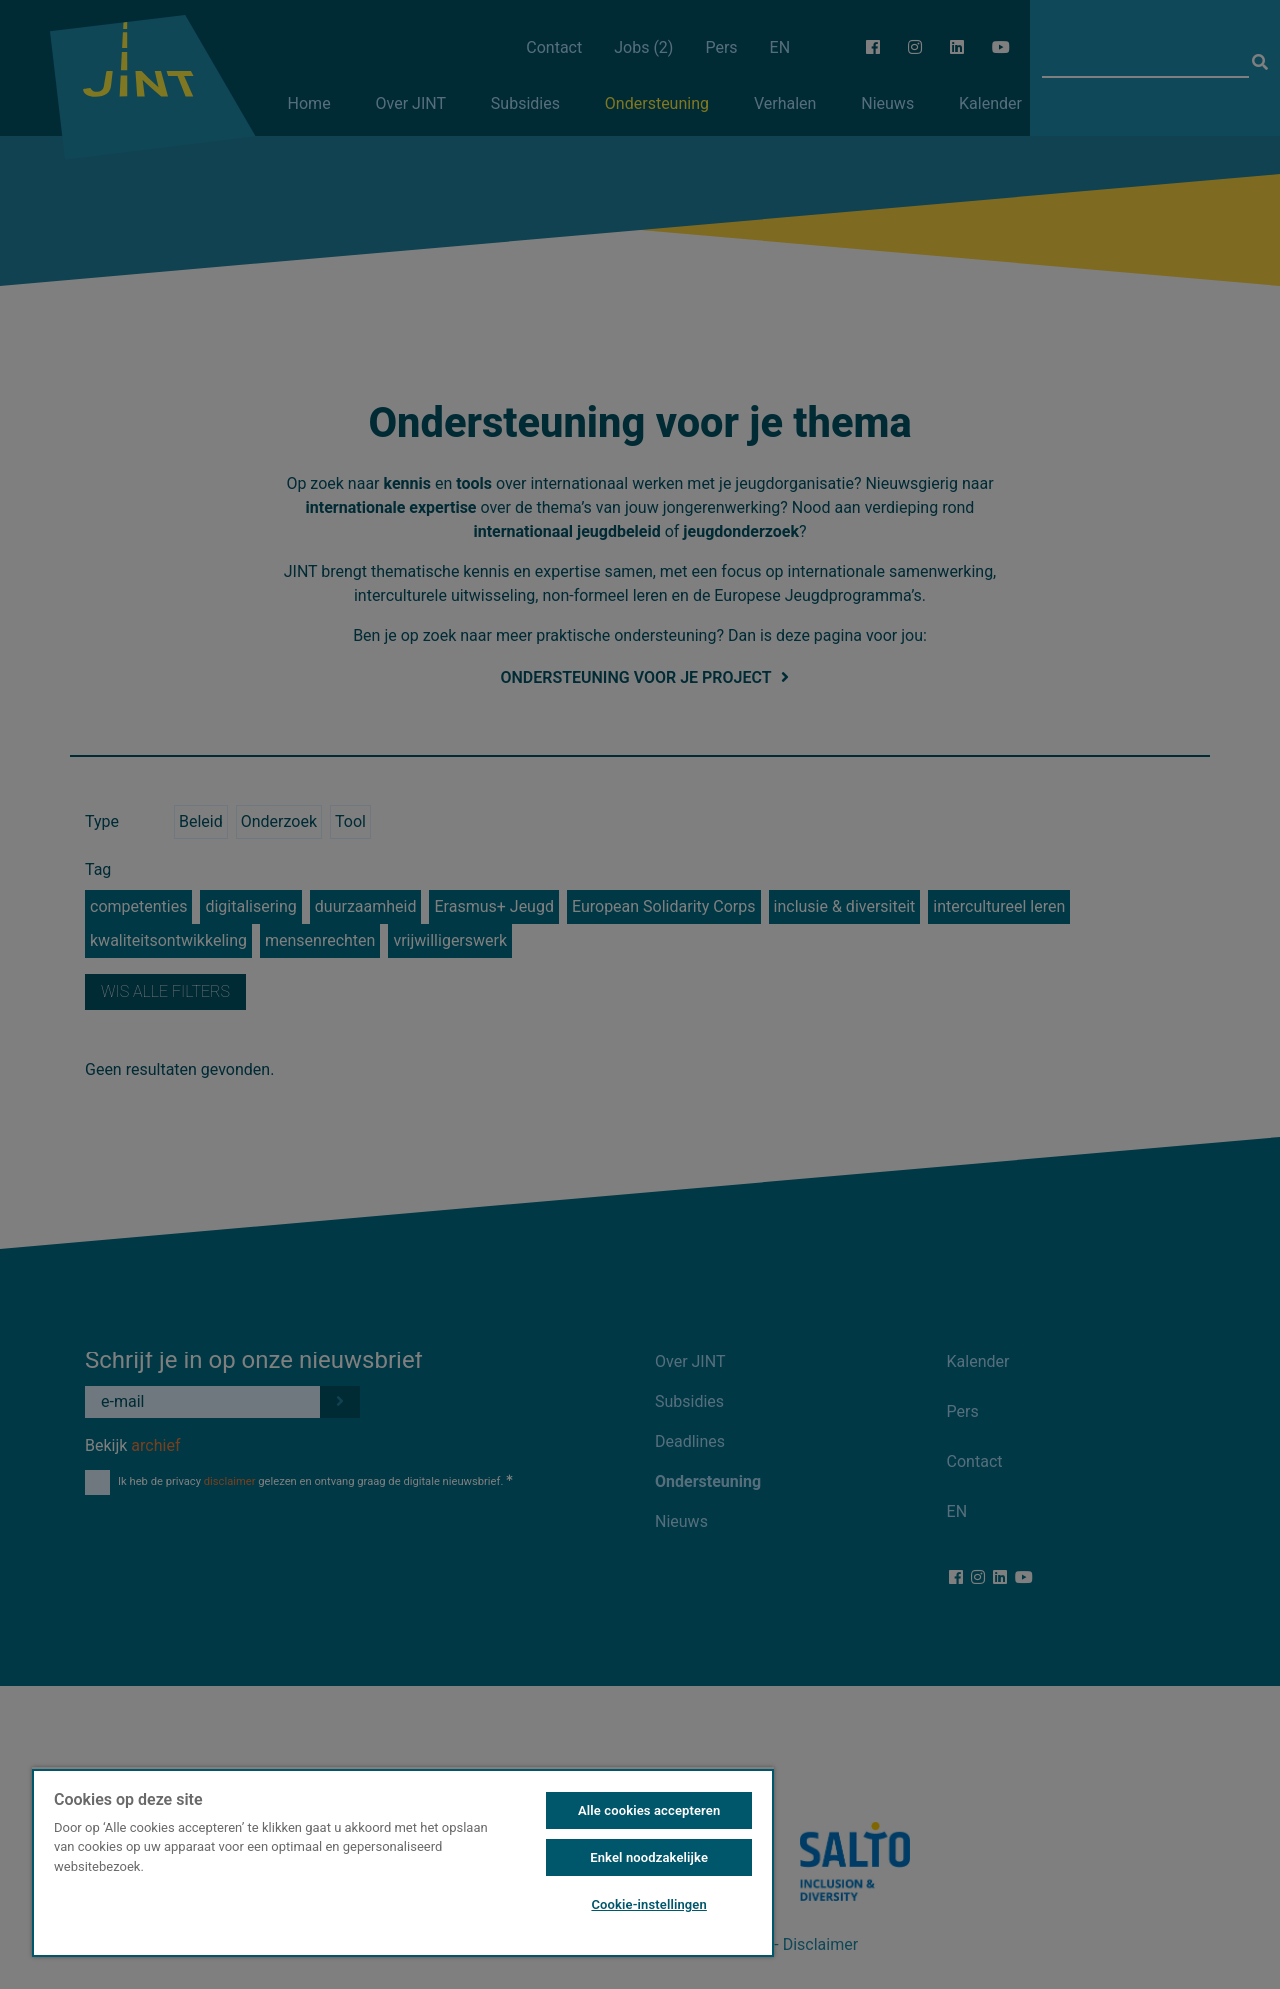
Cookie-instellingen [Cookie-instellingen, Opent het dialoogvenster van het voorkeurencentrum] (648, 1904)
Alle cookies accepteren (649, 1810)
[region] (403, 1862)
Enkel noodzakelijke (649, 1857)
